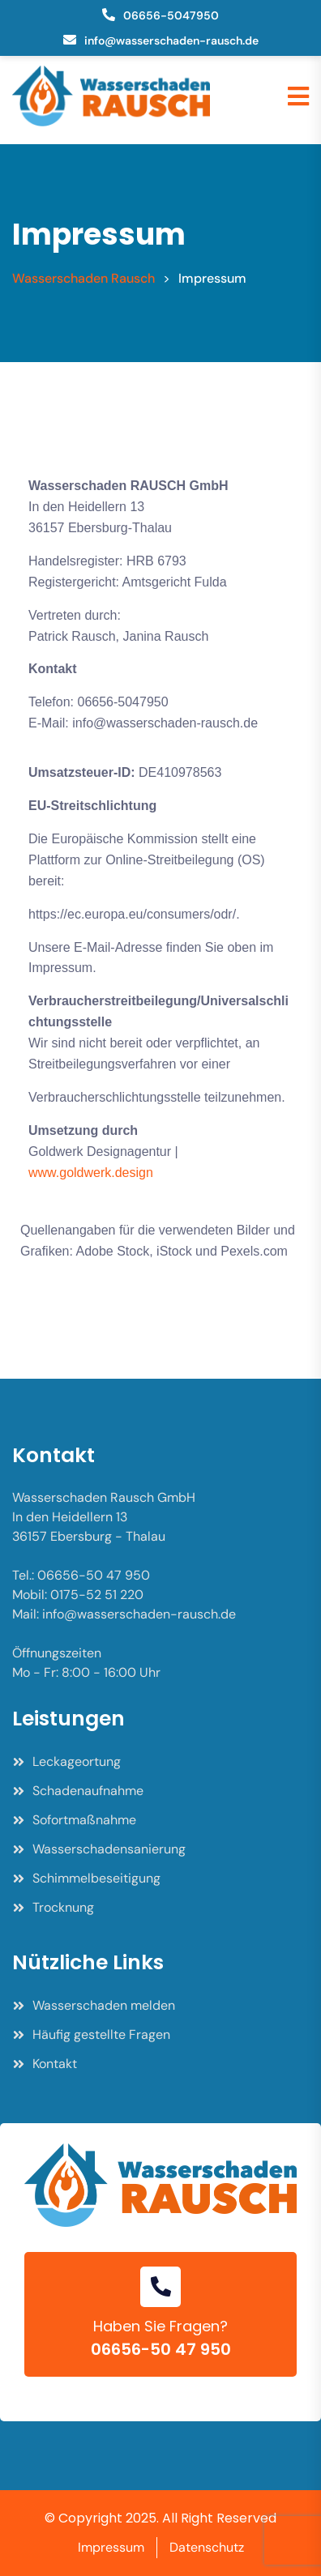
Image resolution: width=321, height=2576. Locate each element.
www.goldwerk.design (90, 1172)
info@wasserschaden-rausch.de (171, 40)
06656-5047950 (171, 15)
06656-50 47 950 (161, 2349)
